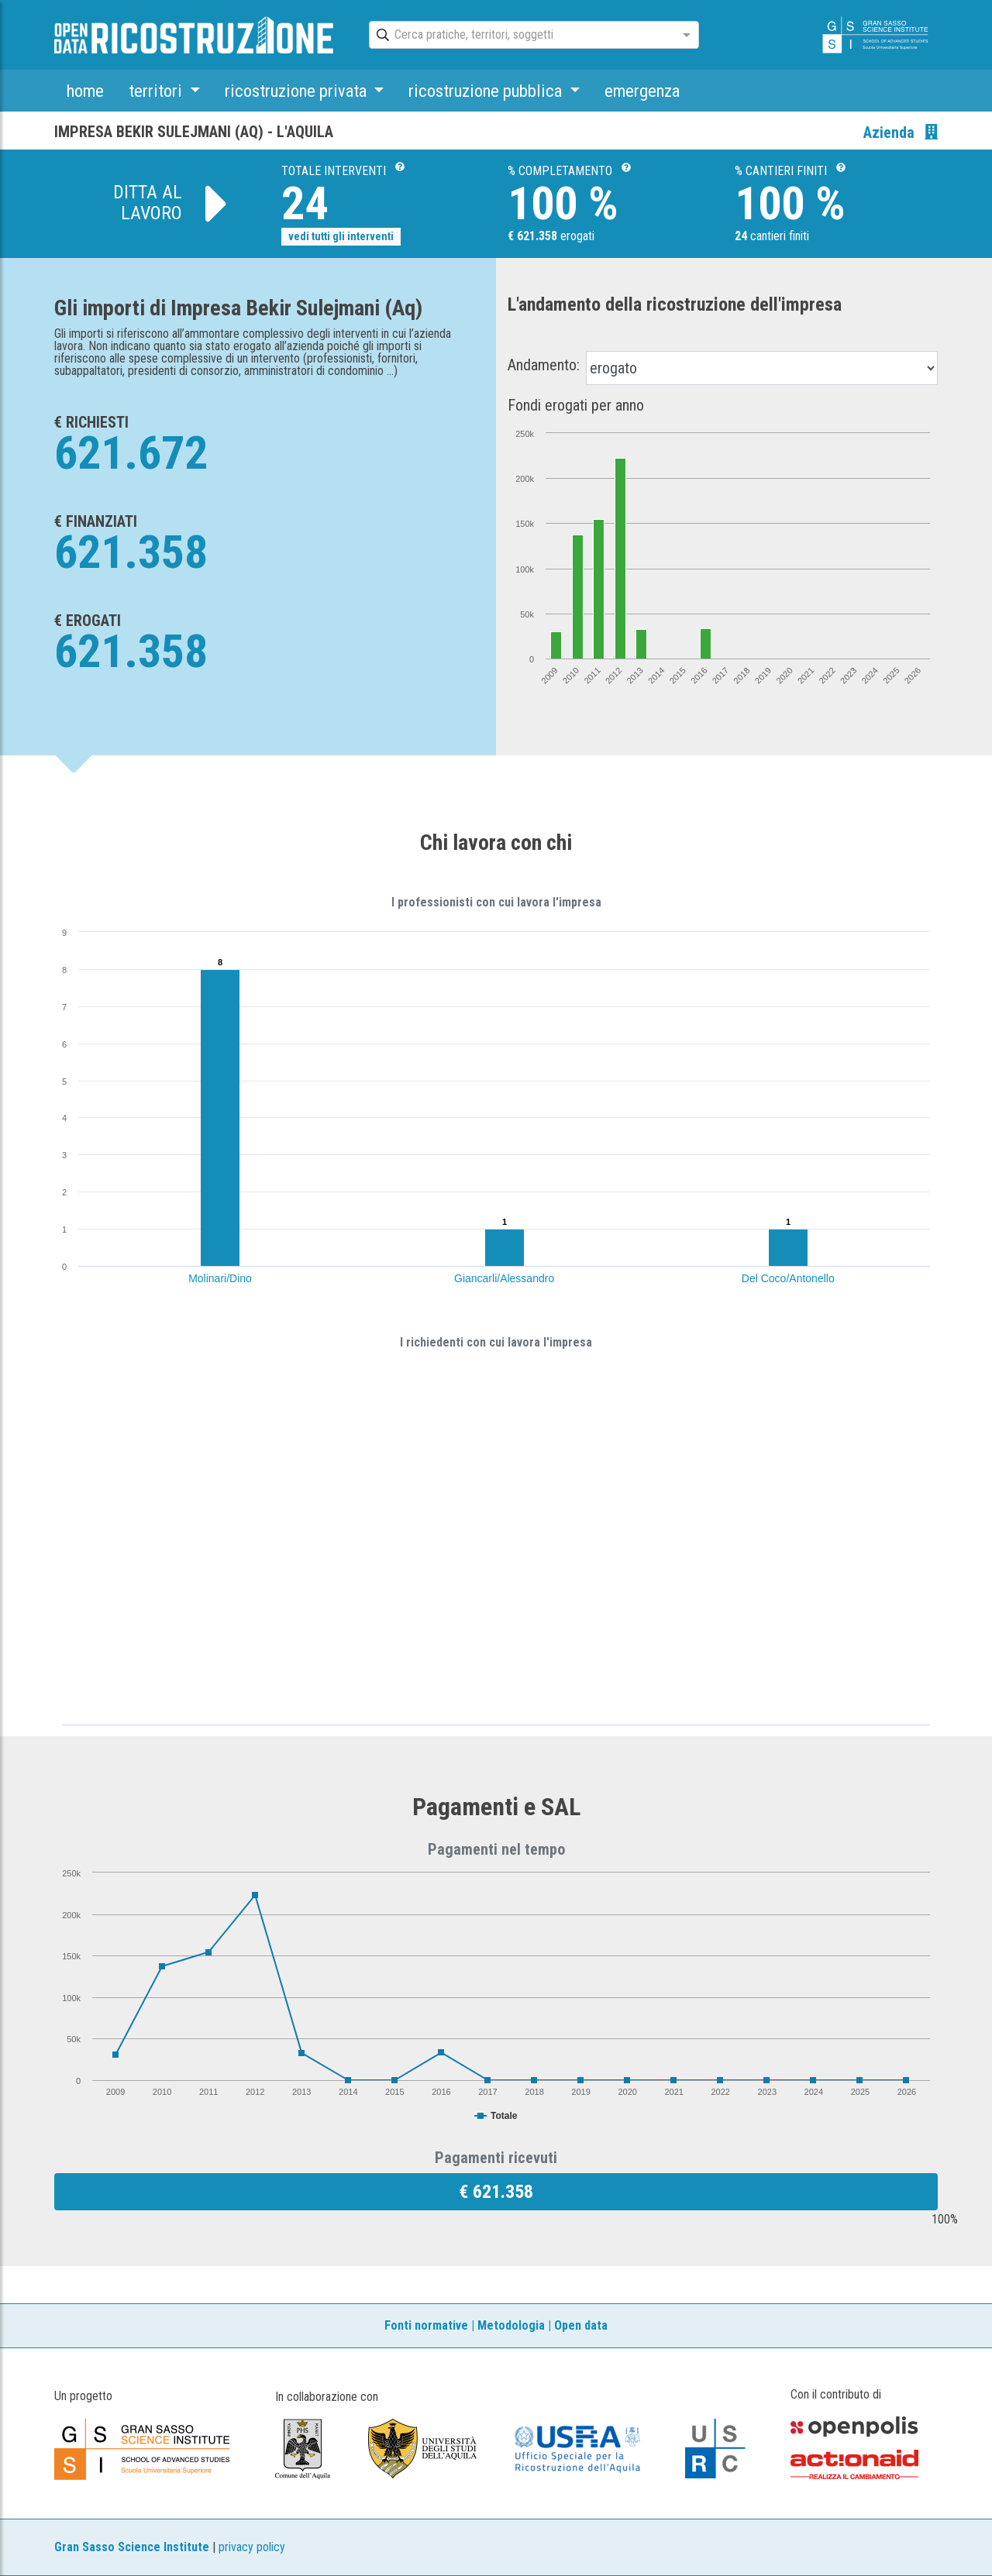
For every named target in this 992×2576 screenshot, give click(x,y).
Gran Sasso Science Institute (131, 2547)
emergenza (642, 91)
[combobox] (520, 36)
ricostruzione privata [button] (297, 91)
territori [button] (157, 91)
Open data (581, 2325)
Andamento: (544, 365)
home (85, 91)
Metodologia (511, 2325)
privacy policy (252, 2547)
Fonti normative (426, 2325)
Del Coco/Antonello (788, 1278)
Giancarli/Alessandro (504, 1278)
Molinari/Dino (220, 1278)
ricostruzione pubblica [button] (487, 91)
